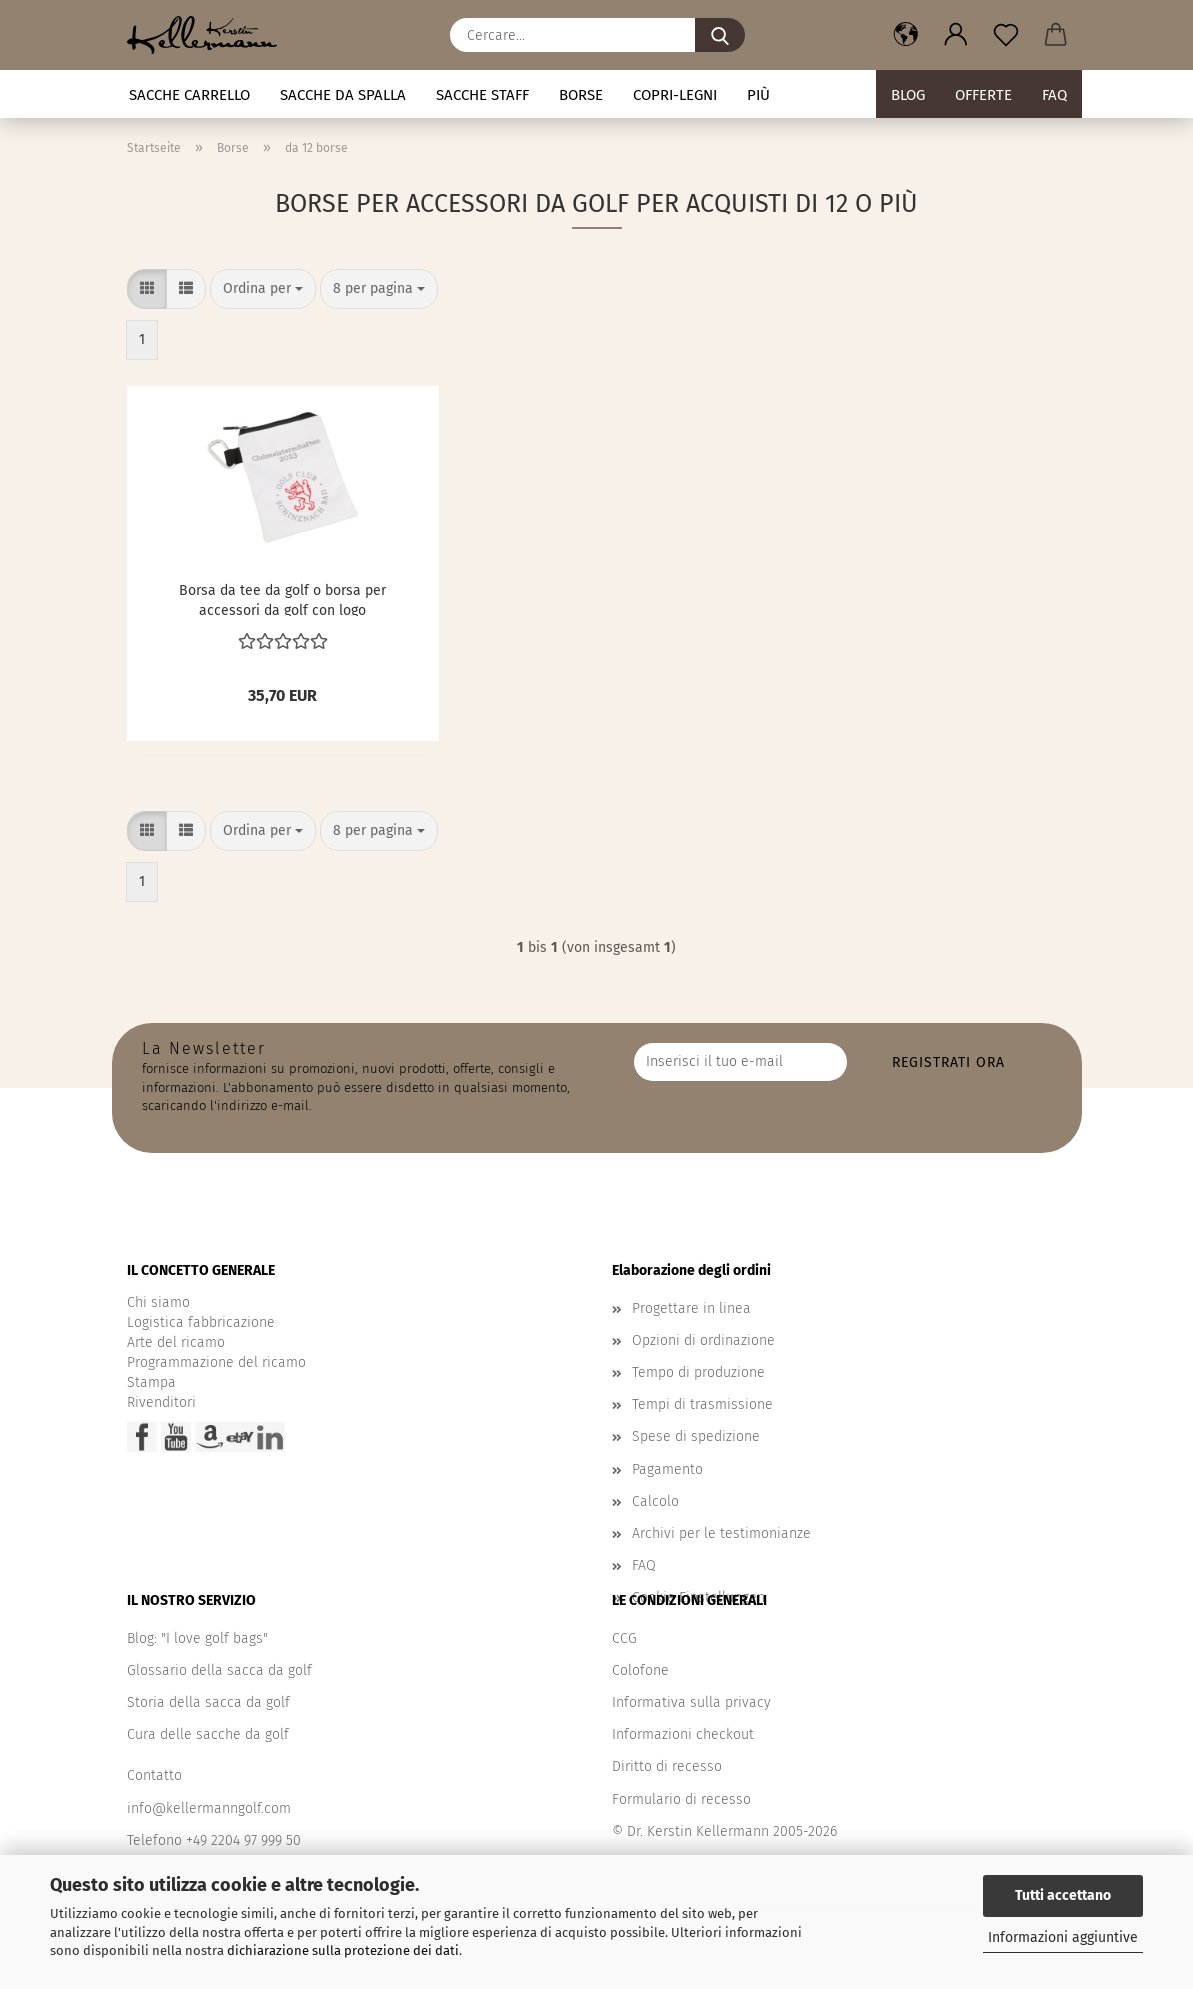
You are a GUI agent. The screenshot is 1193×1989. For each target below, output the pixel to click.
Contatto (154, 1775)
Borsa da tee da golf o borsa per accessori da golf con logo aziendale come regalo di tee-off (283, 599)
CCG (624, 1638)
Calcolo (655, 1501)
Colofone (640, 1670)
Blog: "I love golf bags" (197, 1638)
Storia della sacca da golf (208, 1702)
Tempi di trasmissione (702, 1404)
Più (758, 95)
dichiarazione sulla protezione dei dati (343, 1950)
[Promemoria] (1006, 35)
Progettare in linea (691, 1308)
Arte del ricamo (176, 1342)
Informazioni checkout (683, 1734)
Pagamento (667, 1469)
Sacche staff (482, 95)
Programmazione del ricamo (216, 1362)
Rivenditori (161, 1402)
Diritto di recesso (667, 1766)
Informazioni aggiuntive (1063, 1937)
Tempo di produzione (698, 1372)
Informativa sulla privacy (691, 1702)
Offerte (983, 95)
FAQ (1054, 95)
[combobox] (263, 289)
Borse (581, 95)
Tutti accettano (1063, 1895)
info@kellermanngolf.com (209, 1808)
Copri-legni (675, 95)
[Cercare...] (720, 35)
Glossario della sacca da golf (219, 1670)
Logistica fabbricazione (201, 1322)
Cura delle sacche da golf (208, 1734)
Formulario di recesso (681, 1799)
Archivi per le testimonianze (721, 1533)
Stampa (151, 1382)
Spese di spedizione (696, 1436)
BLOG (908, 95)
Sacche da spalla (343, 95)
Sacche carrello (189, 95)
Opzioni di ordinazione (703, 1340)
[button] (906, 35)
